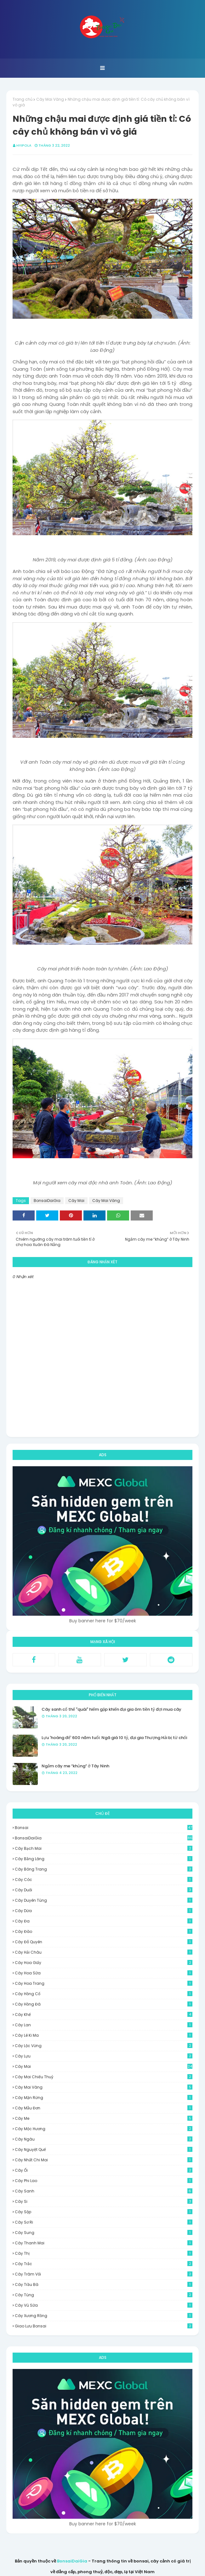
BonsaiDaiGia (47, 1200)
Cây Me (103, 2118)
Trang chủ (22, 99)
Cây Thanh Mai (103, 2243)
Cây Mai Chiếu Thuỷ (103, 2076)
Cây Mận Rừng (103, 2097)
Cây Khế (103, 2014)
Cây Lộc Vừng (103, 2045)
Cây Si (103, 2201)
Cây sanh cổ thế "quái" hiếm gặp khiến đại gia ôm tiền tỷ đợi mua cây (111, 1709)
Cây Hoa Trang (103, 1983)
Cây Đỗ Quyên (103, 1942)
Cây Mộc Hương (103, 2128)
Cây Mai (76, 1200)
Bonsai (103, 1827)
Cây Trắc (103, 2263)
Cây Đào (103, 1931)
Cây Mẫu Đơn (103, 2108)
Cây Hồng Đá (103, 2004)
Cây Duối (103, 1890)
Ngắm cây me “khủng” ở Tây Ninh (75, 1766)
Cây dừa (103, 1910)
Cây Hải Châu (103, 1952)
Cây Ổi (103, 2170)
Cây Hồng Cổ (103, 1993)
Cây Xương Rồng (103, 2315)
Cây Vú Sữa (103, 2305)
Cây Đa (103, 1921)
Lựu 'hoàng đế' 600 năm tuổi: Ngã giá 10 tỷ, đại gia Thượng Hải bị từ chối (114, 1738)
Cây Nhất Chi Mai (103, 2160)
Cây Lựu (103, 2056)
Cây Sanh (103, 2191)
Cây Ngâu (103, 2139)
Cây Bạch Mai (103, 1848)
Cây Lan (103, 2025)
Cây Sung (103, 2232)
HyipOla (23, 145)
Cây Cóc (103, 1879)
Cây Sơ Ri (103, 2222)
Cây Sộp (103, 2211)
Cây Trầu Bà (103, 2284)
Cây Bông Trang (103, 1869)
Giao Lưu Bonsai (103, 2326)
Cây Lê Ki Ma (103, 2035)
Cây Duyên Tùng (103, 1900)
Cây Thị (103, 2253)
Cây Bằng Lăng (103, 1858)
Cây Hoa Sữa (103, 1973)
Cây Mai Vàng (50, 99)
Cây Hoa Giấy (103, 1962)
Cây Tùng (103, 2295)
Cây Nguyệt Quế (103, 2149)
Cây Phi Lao (103, 2180)
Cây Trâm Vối (103, 2274)
